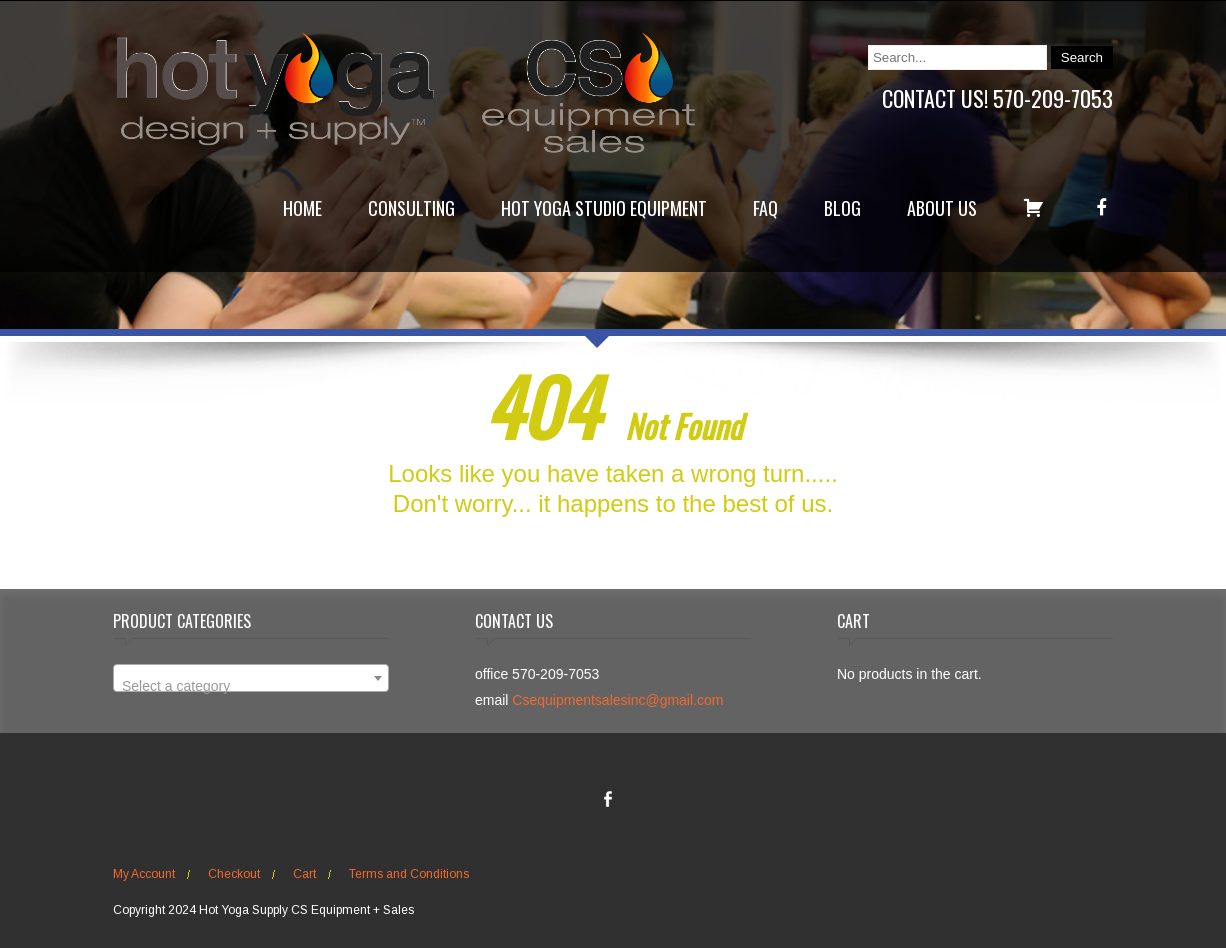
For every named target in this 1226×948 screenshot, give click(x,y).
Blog (842, 208)
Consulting (411, 208)
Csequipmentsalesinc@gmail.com (617, 700)
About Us (942, 208)
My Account (144, 874)
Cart (304, 874)
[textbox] (251, 686)
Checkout (234, 874)
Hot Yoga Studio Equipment (604, 208)
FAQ (765, 208)
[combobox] (251, 678)
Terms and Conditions (409, 874)
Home (302, 208)
